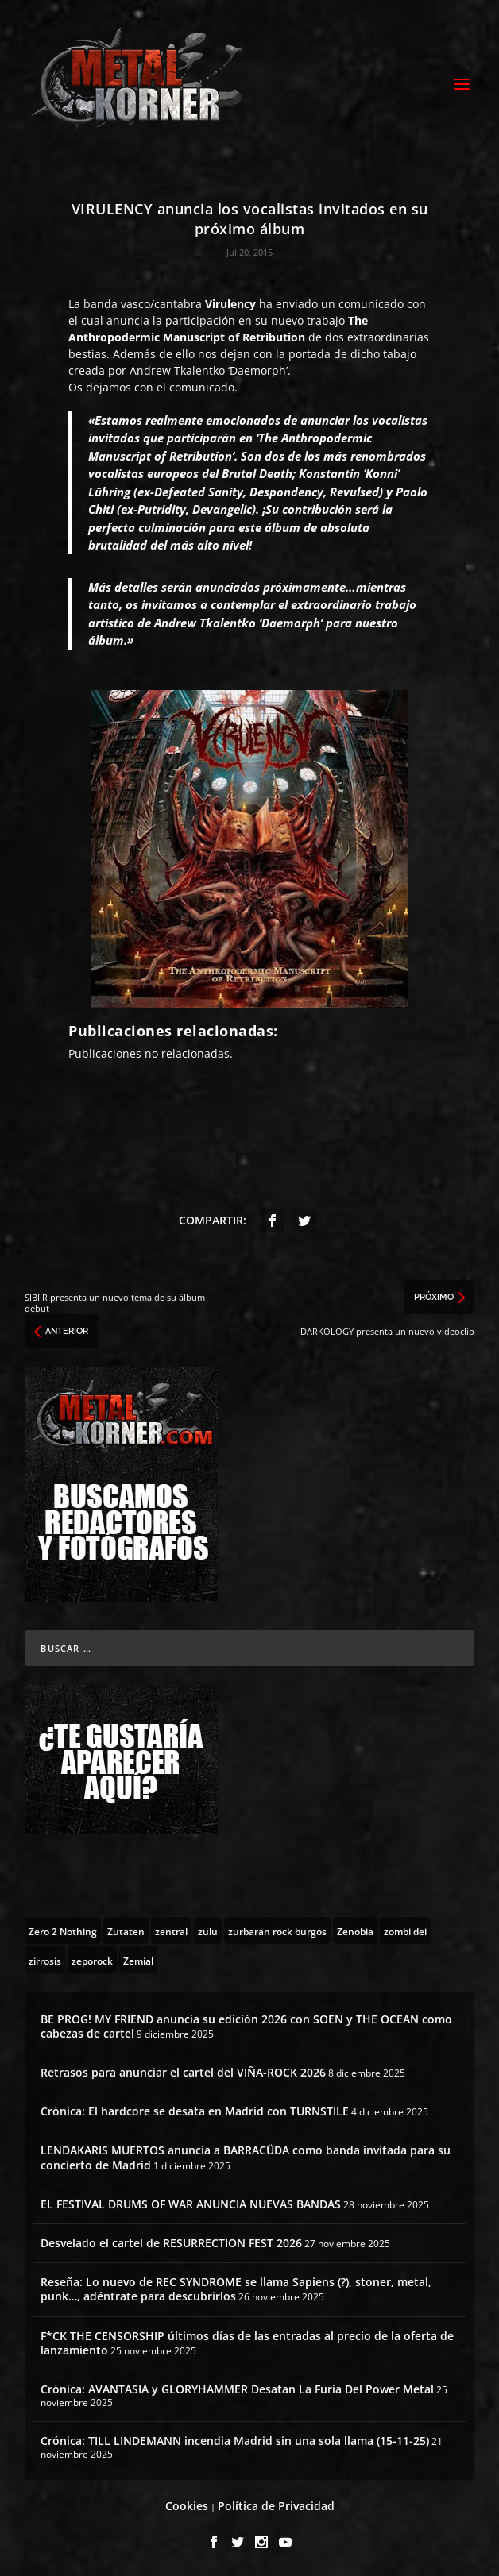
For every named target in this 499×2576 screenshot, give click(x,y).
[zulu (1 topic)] (208, 1930)
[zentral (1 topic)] (171, 1930)
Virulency (230, 303)
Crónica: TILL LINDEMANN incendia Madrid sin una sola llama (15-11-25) (235, 2440)
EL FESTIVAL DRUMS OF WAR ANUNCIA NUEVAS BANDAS (191, 2204)
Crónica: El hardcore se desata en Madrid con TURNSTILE (195, 2111)
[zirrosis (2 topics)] (45, 1959)
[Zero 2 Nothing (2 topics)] (63, 1930)
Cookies (186, 2505)
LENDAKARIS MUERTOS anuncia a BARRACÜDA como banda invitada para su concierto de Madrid (246, 2157)
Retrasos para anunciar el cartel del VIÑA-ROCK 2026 (183, 2072)
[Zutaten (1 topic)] (126, 1930)
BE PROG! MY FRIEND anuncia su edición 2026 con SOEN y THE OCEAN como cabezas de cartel (246, 2026)
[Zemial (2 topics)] (138, 1959)
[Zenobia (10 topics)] (355, 1930)
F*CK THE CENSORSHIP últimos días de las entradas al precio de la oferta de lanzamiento (247, 2343)
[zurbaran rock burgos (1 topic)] (277, 1930)
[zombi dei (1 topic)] (405, 1930)
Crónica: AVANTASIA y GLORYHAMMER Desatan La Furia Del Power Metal (237, 2389)
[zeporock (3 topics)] (92, 1959)
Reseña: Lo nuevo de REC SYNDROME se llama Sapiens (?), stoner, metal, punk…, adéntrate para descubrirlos (236, 2289)
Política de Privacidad (276, 2505)
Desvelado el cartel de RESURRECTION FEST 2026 (171, 2242)
